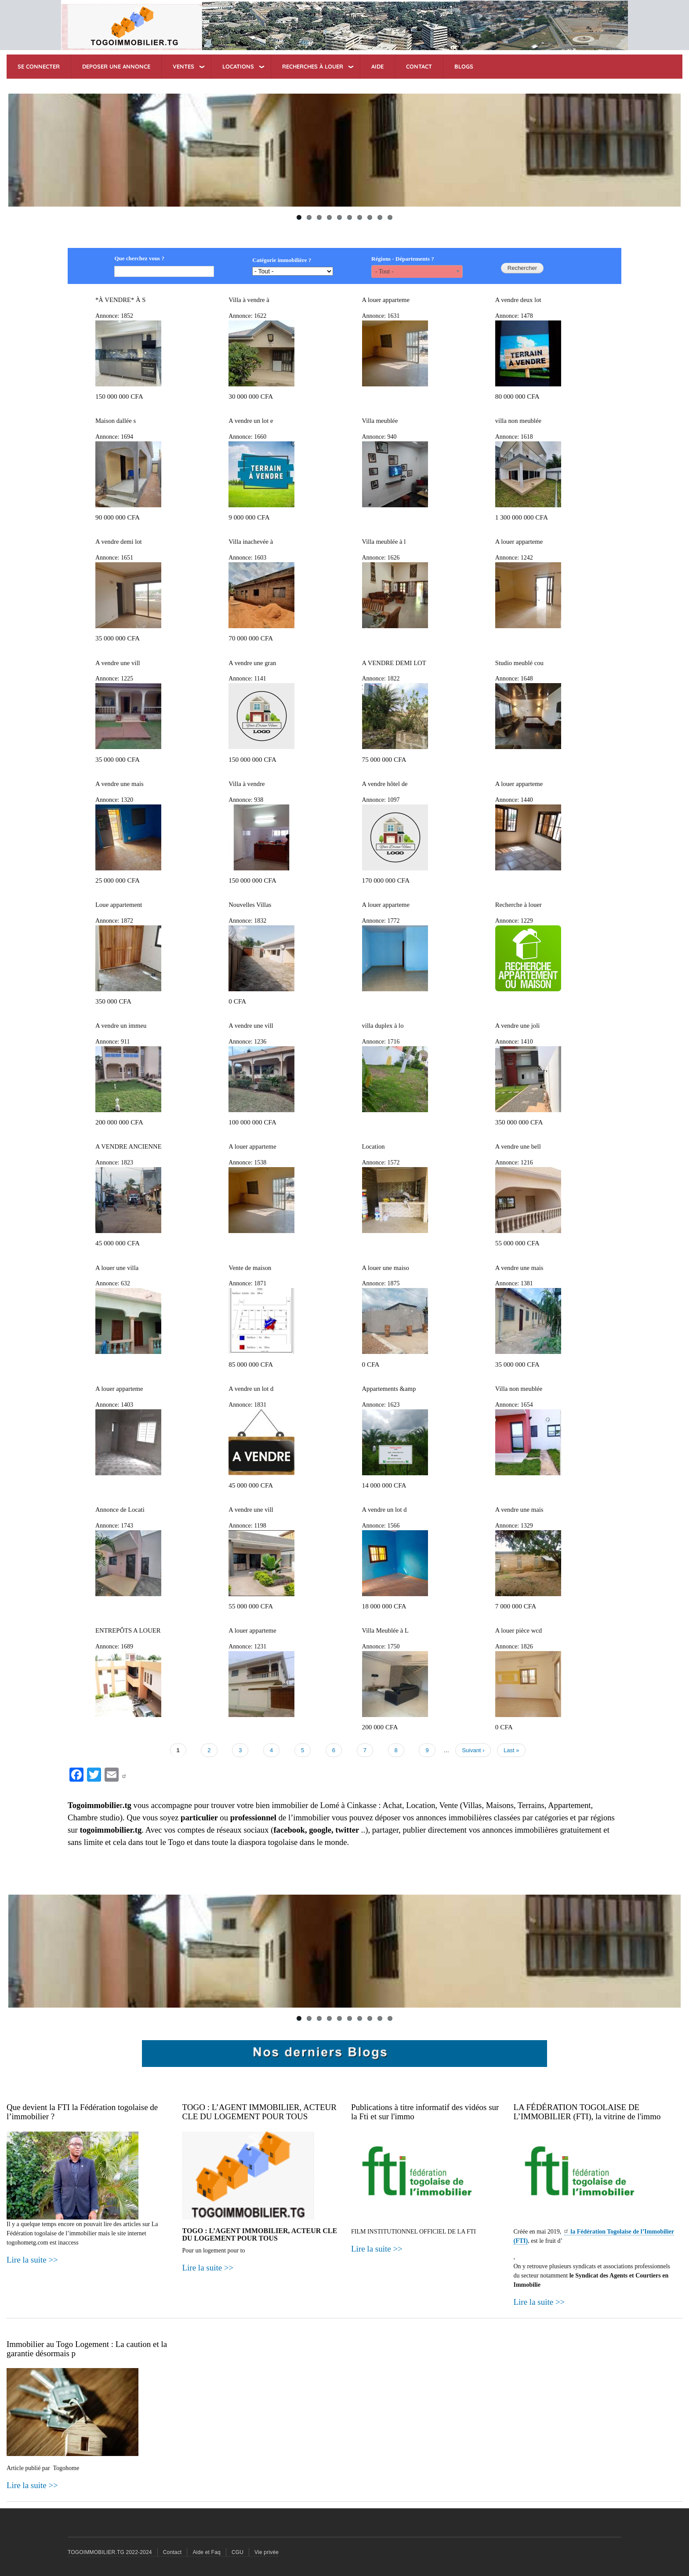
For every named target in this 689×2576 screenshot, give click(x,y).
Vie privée (266, 2552)
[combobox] (417, 271)
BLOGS (463, 66)
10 (390, 217)
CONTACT (419, 66)
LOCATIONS (238, 66)
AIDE (377, 66)
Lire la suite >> (32, 2259)
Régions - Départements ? (402, 258)
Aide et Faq (206, 2552)
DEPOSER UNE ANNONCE (116, 66)
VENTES (183, 66)
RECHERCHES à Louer (312, 66)
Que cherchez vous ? (139, 258)
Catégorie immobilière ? (281, 260)
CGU (237, 2552)
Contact (172, 2552)
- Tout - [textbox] (384, 271)
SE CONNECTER (39, 66)
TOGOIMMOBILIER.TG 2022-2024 (110, 2552)
